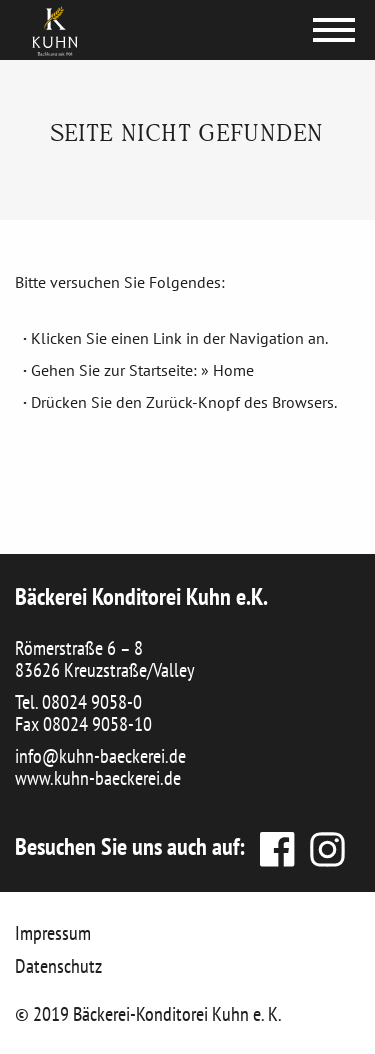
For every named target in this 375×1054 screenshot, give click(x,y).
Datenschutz (58, 966)
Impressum (53, 933)
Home (233, 370)
